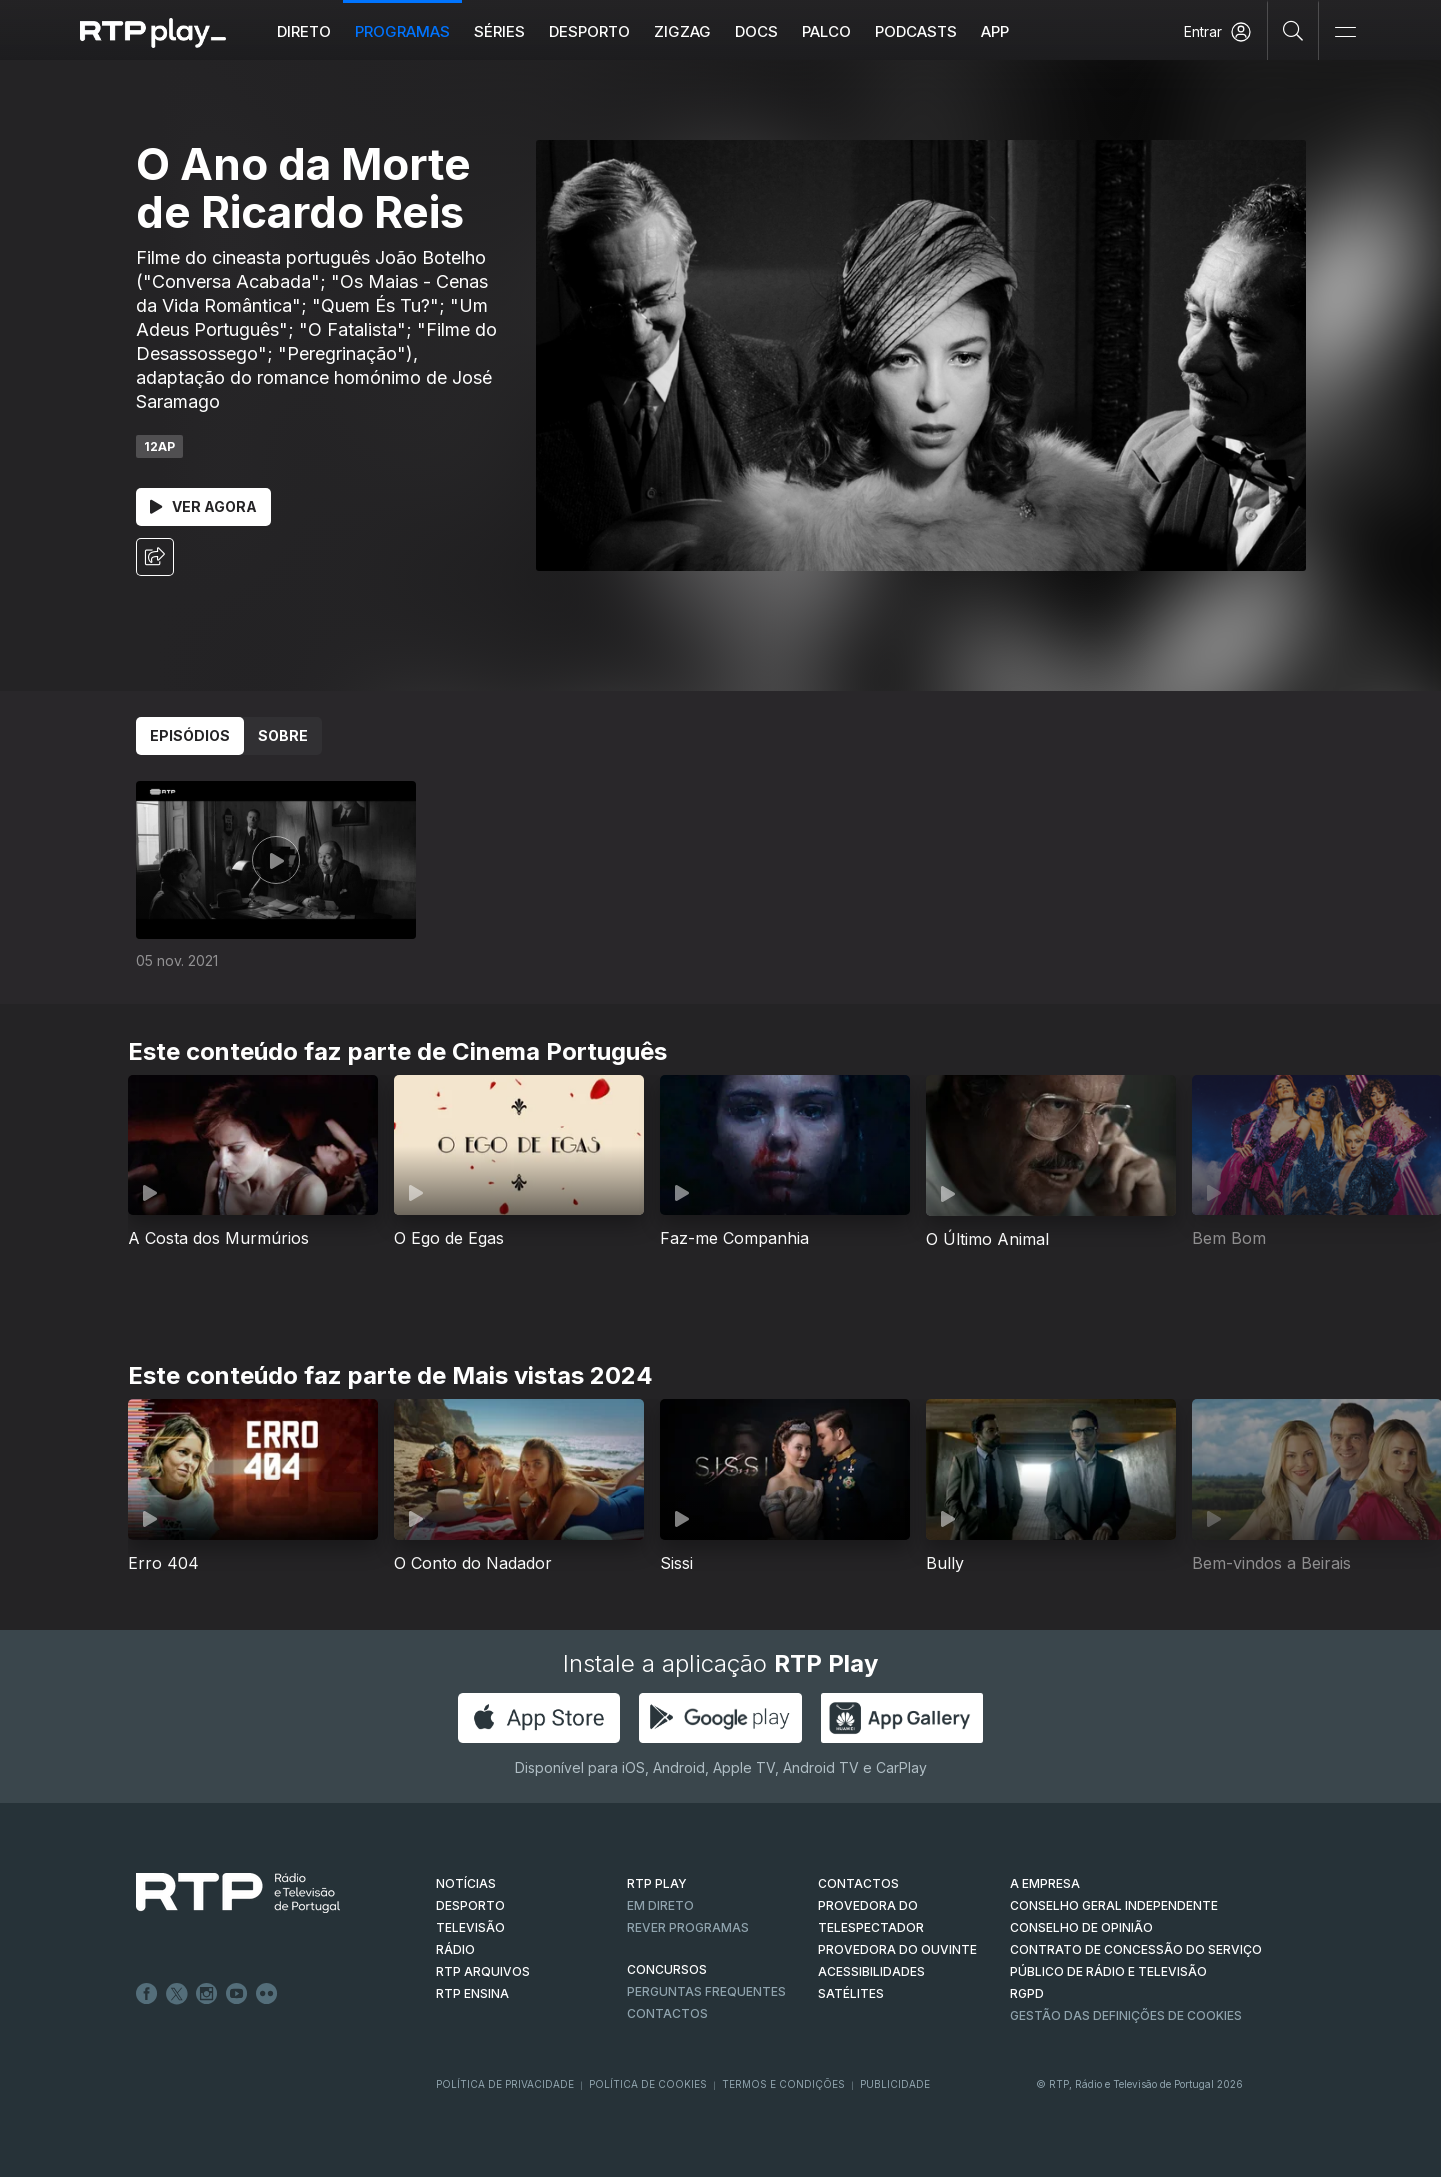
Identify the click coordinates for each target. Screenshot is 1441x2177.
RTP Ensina (472, 1993)
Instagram (207, 1994)
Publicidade (895, 2084)
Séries (499, 31)
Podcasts (916, 31)
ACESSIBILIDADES (871, 1971)
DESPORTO (470, 1905)
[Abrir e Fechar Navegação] (1345, 32)
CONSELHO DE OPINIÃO (1081, 1927)
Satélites (851, 1993)
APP (995, 31)
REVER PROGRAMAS (688, 1927)
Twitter (177, 1994)
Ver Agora (203, 506)
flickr (267, 1994)
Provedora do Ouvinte (897, 1949)
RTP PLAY (657, 1883)
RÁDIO (455, 1949)
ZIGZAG (682, 31)
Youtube (237, 1994)
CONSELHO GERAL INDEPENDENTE (1114, 1905)
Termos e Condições (783, 2084)
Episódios (190, 735)
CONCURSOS (667, 1969)
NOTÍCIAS (466, 1883)
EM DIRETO (660, 1905)
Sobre (283, 735)
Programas (402, 31)
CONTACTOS (858, 1883)
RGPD (1027, 1993)
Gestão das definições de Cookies (1126, 2015)
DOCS (756, 31)
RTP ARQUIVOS (483, 1971)
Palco (826, 31)
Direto (304, 31)
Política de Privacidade (505, 2084)
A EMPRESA (1045, 1883)
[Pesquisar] (1293, 30)
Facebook (147, 1994)
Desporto (589, 31)
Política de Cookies (648, 2084)
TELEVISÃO (470, 1927)
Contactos (667, 2013)
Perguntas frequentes (706, 1991)
